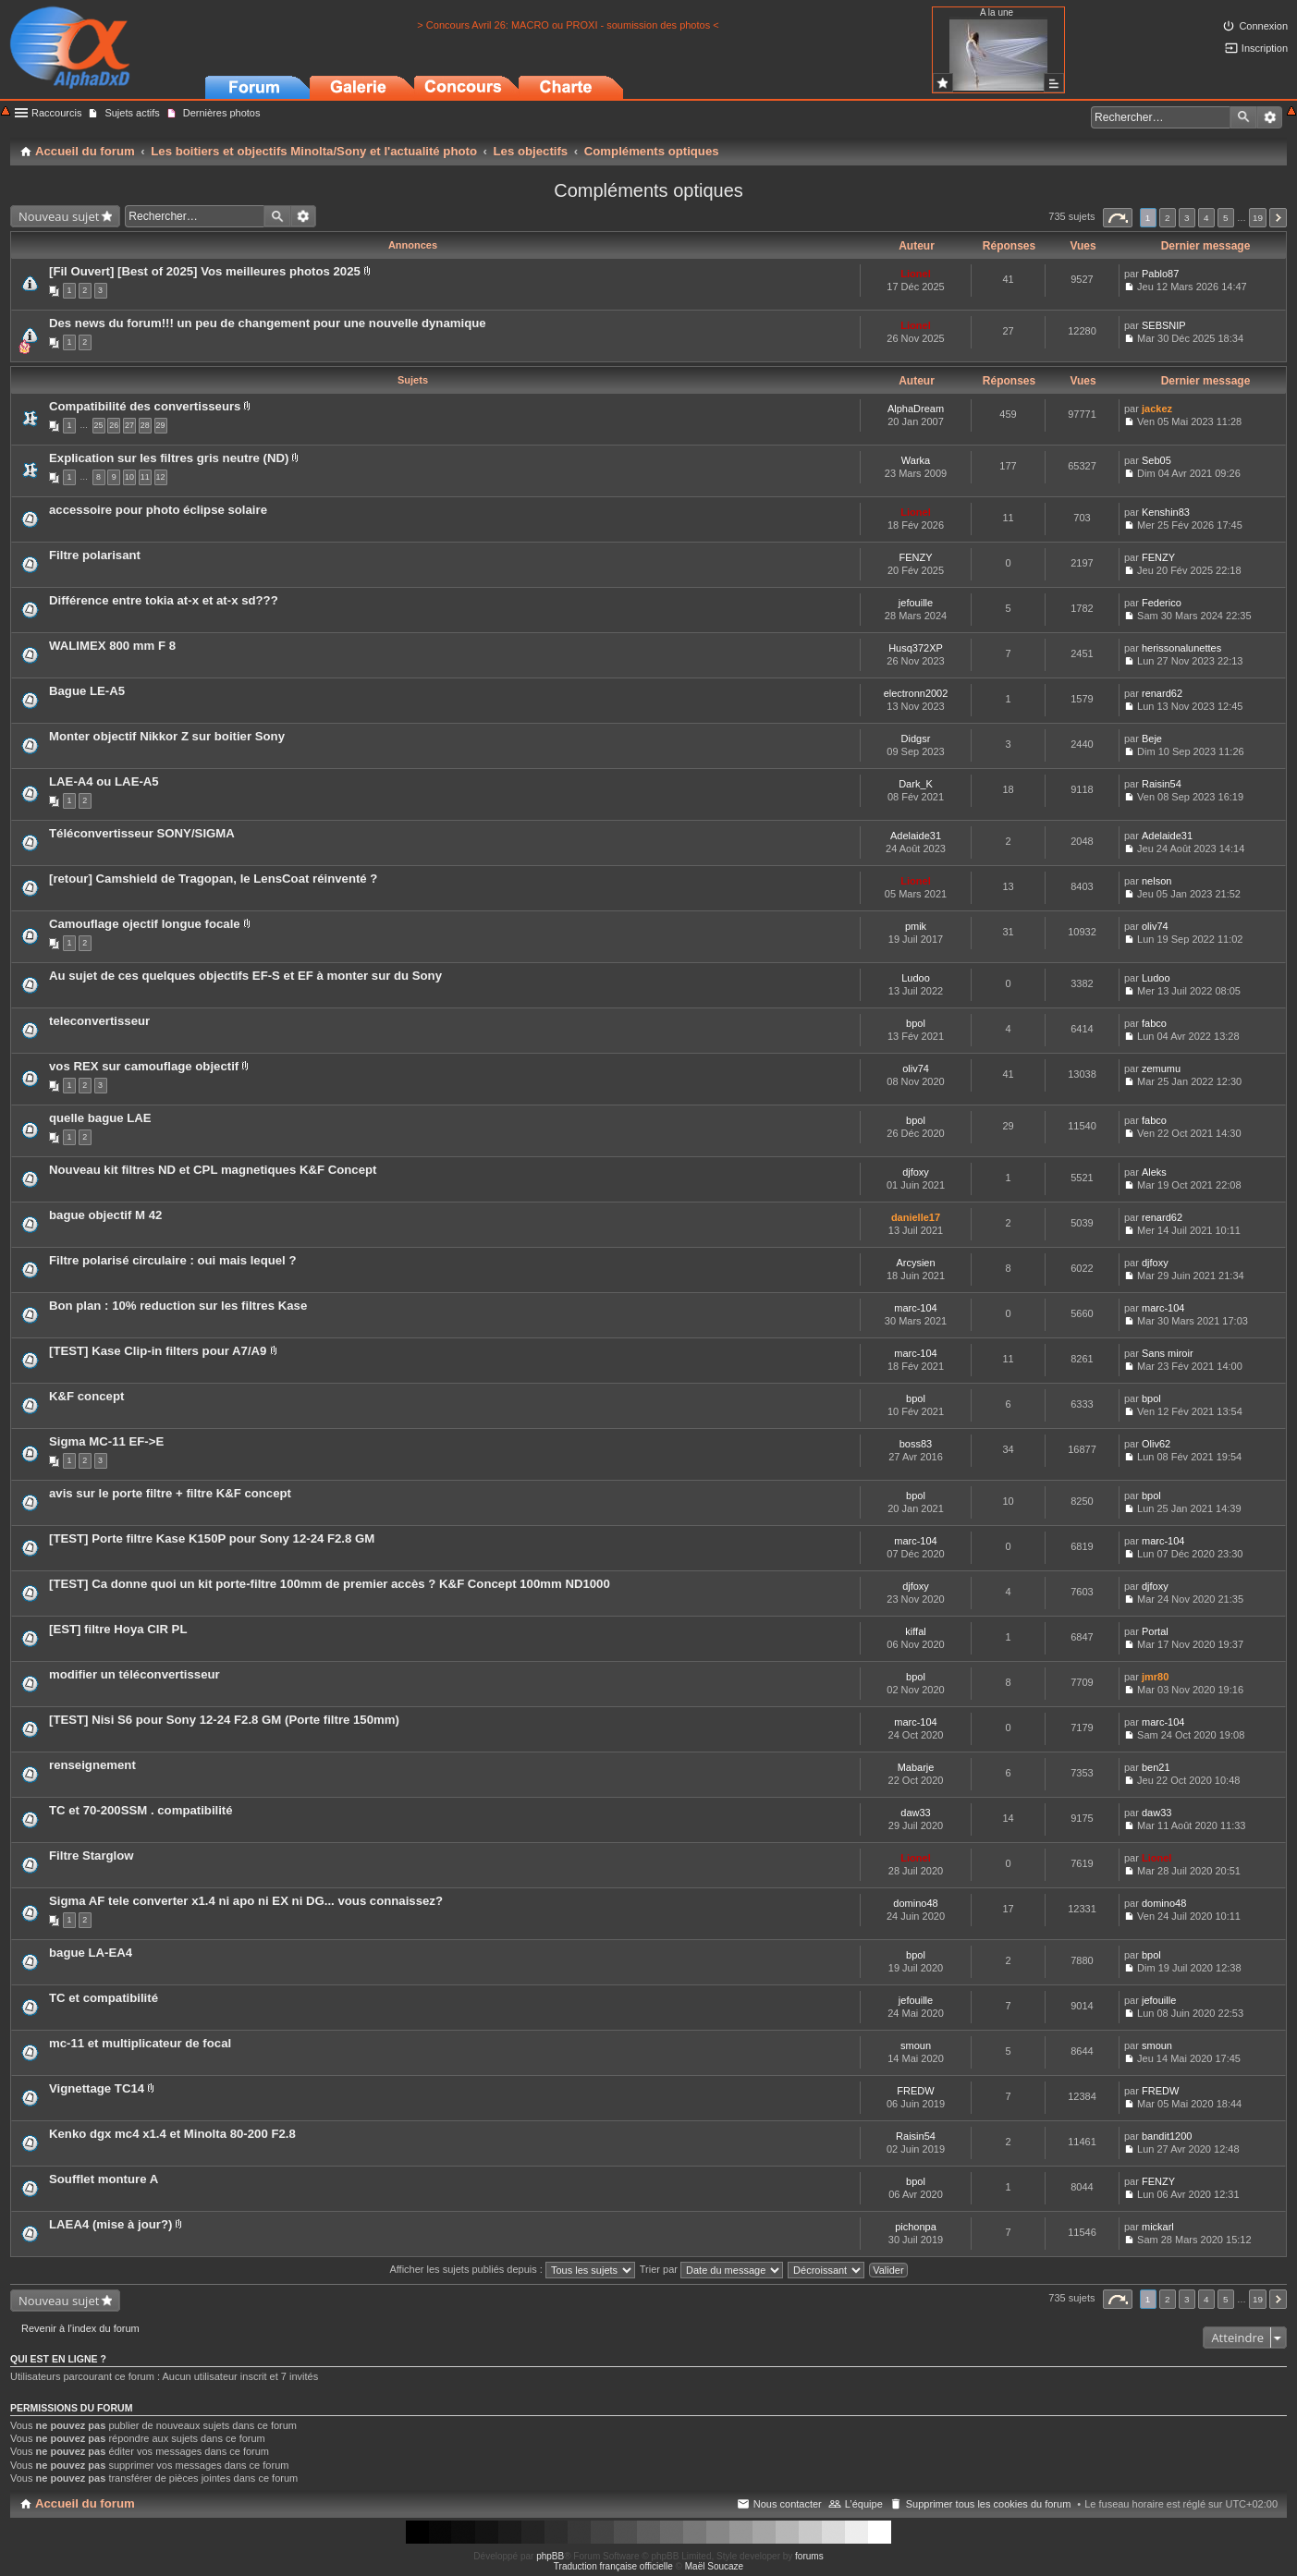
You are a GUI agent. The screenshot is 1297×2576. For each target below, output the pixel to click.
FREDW (915, 2090)
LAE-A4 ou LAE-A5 (104, 781)
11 (145, 477)
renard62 (1162, 693)
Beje (1152, 738)
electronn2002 (916, 693)
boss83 (915, 1443)
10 (129, 477)
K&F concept (86, 1396)
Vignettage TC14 (96, 2088)
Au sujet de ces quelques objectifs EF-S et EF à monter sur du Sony (245, 976)
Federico (1161, 602)
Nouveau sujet (58, 216)
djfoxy (915, 1172)
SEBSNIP (1164, 325)
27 (129, 425)
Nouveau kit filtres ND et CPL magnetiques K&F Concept (212, 1170)
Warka (915, 460)
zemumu (1161, 1068)
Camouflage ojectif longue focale (144, 924)
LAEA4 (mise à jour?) (110, 2224)
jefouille (916, 602)
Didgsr (916, 738)
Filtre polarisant (95, 555)
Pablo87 (1160, 273)
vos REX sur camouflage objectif (144, 1066)
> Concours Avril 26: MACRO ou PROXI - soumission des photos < (567, 25)
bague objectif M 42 (105, 1215)
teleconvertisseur (99, 1021)
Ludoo (915, 977)
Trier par (711, 2269)
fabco (1154, 1023)
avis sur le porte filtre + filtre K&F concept (170, 1493)
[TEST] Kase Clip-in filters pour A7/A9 (157, 1351)
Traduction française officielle (613, 2566)
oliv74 (1155, 926)
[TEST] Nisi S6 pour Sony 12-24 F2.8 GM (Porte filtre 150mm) (224, 1720)
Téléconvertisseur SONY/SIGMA (142, 833)
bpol (915, 1023)
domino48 (915, 1903)
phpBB (550, 2556)
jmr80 (1155, 1676)
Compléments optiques (648, 190)
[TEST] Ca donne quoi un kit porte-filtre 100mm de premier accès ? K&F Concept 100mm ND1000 (329, 1584)
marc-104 (915, 1307)
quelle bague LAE (100, 1118)
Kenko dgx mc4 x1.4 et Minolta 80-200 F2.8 (172, 2134)
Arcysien (915, 1262)
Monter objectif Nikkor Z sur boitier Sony (167, 736)
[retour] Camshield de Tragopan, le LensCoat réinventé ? (213, 878)
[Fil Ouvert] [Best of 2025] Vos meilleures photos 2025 (205, 271)
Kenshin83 (1166, 512)
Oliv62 (1156, 1443)
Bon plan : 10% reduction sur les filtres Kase (178, 1305)
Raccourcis (56, 112)
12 (160, 477)
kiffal (915, 1631)
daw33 (915, 1812)
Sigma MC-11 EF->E (106, 1441)
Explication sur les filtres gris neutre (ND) (168, 458)
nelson (1156, 880)
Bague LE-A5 (87, 691)
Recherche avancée (1269, 117)
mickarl (1158, 2226)
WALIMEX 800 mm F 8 (112, 646)
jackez (1157, 408)
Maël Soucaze (714, 2566)
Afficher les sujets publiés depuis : (512, 2269)
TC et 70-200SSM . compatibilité (141, 1810)
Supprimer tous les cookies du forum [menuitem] (988, 2503)
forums (809, 2556)
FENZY (915, 557)
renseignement (92, 1765)
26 (113, 425)
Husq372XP (915, 647)
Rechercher (1243, 117)
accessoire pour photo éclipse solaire (158, 510)
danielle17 (915, 1217)
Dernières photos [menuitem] (222, 112)
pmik (915, 926)
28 (145, 425)
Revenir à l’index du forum (80, 2328)
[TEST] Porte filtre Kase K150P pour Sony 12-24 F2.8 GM (211, 1538)
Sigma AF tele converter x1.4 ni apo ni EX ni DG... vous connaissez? (246, 1901)
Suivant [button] (1278, 217)
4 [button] (1206, 218)
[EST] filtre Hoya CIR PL (118, 1629)
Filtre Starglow (91, 1855)
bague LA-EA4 (90, 1952)
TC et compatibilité (103, 1998)
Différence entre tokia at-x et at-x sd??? (163, 600)
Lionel (915, 273)
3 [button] (1187, 218)
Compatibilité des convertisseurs (144, 406)
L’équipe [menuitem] (864, 2503)
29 (160, 425)
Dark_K (916, 783)
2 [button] (1167, 218)
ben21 (1156, 1767)
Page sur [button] (1117, 217)
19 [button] (1258, 218)
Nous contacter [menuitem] (787, 2503)
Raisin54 (1161, 783)
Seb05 (1156, 460)
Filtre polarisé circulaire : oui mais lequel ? (173, 1260)
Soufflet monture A (103, 2179)
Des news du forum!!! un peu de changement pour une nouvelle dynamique (267, 323)
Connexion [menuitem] (1263, 25)
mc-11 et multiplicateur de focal (140, 2043)
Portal (1155, 1631)
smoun (915, 2045)
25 (99, 425)
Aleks (1154, 1172)
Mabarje (916, 1767)
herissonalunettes (1181, 647)
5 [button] (1226, 218)
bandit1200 (1167, 2136)
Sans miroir (1167, 1353)
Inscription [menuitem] (1265, 48)
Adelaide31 (915, 835)
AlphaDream (915, 408)
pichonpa (915, 2226)
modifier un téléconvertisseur (134, 1674)
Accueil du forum (85, 2503)
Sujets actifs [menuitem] (131, 112)
